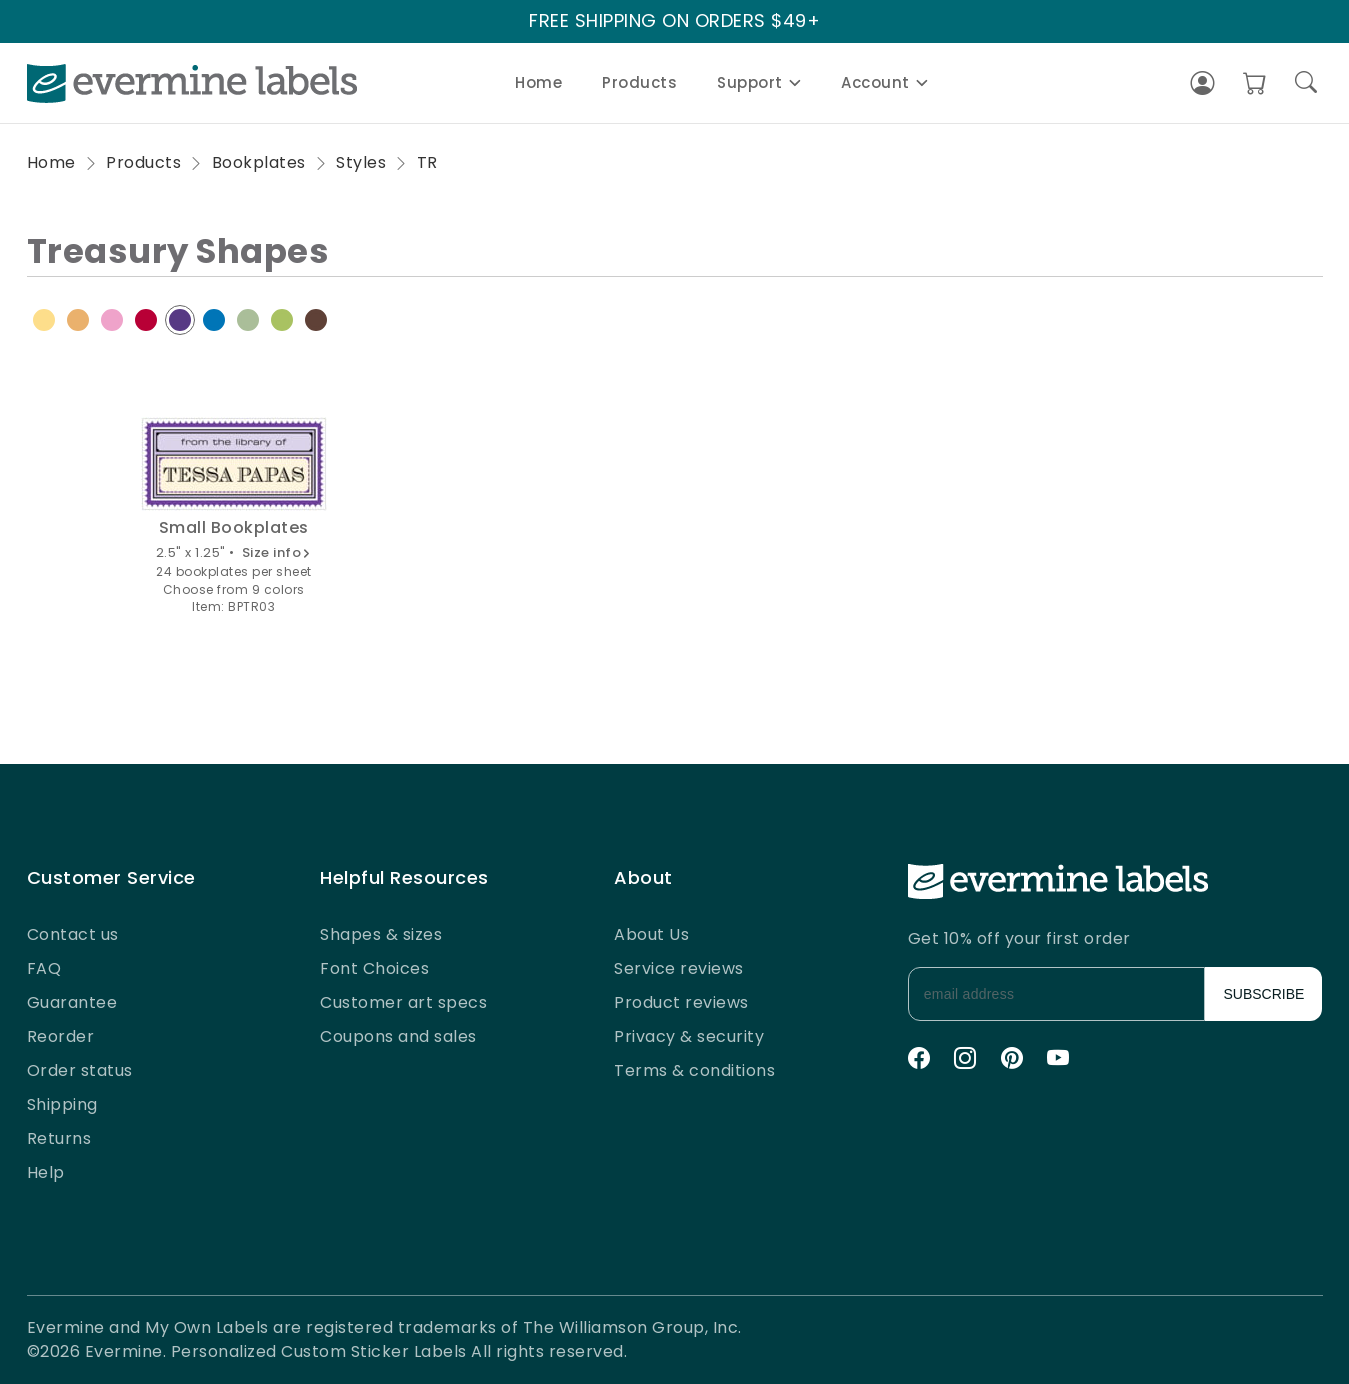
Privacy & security (689, 1036)
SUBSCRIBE (1264, 994)
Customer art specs (403, 1002)
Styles (361, 162)
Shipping (62, 1104)
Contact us (73, 934)
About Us (651, 934)
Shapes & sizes (381, 934)
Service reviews (679, 968)
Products (639, 82)
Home (538, 82)
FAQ (44, 968)
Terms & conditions (694, 1070)
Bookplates (259, 162)
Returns (59, 1138)
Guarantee (72, 1002)
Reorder (61, 1036)
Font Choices (374, 968)
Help (46, 1172)
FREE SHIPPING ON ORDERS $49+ (674, 21)
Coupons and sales (398, 1036)
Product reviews (681, 1002)
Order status (80, 1070)
